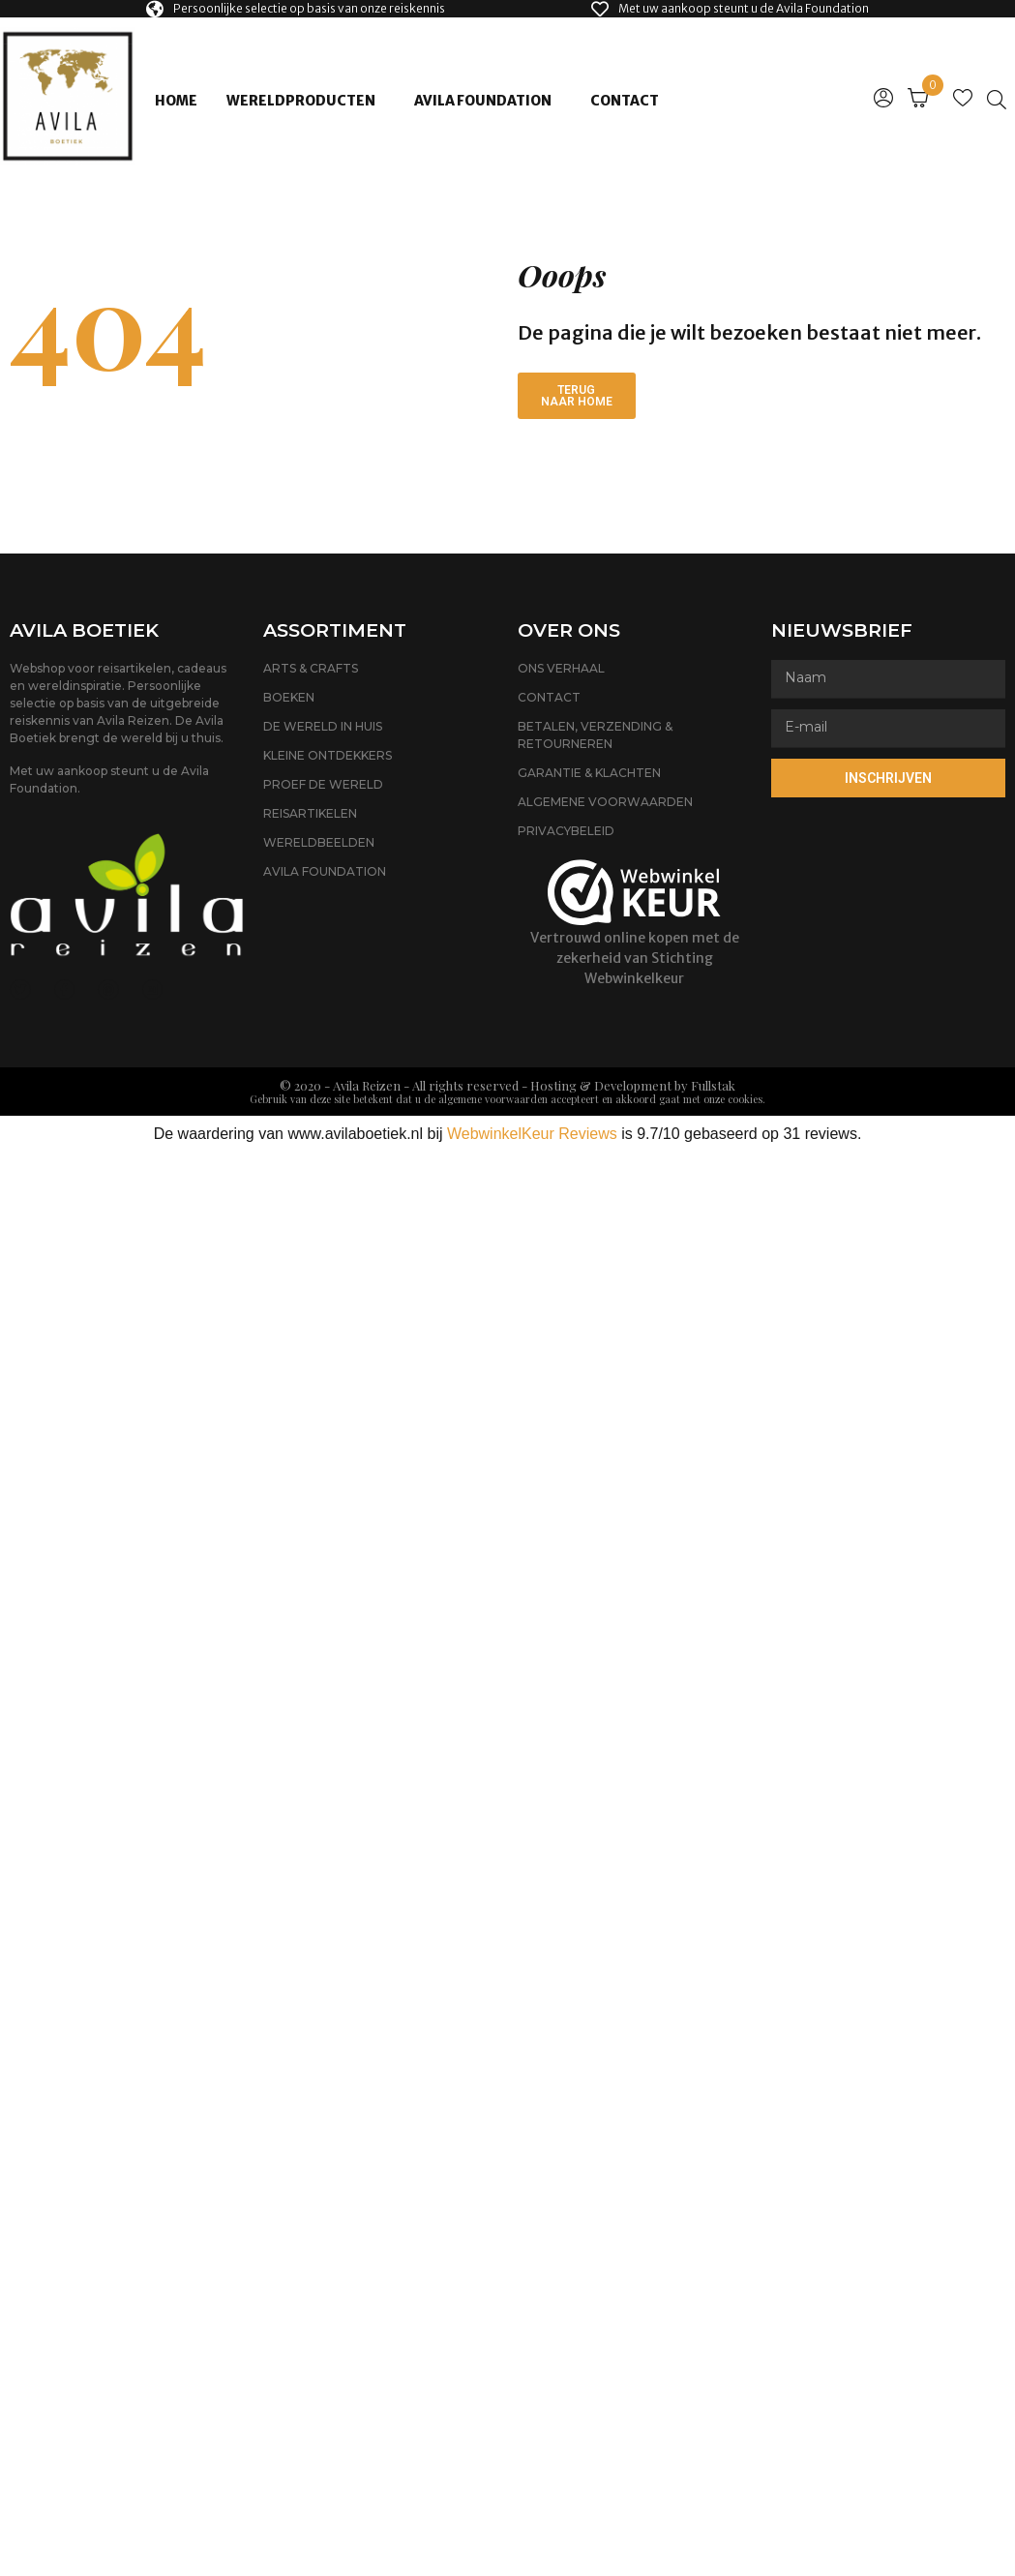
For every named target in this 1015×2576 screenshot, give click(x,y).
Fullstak (713, 1085)
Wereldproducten (300, 100)
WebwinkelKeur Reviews (532, 1133)
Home (176, 100)
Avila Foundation (483, 100)
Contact (624, 100)
